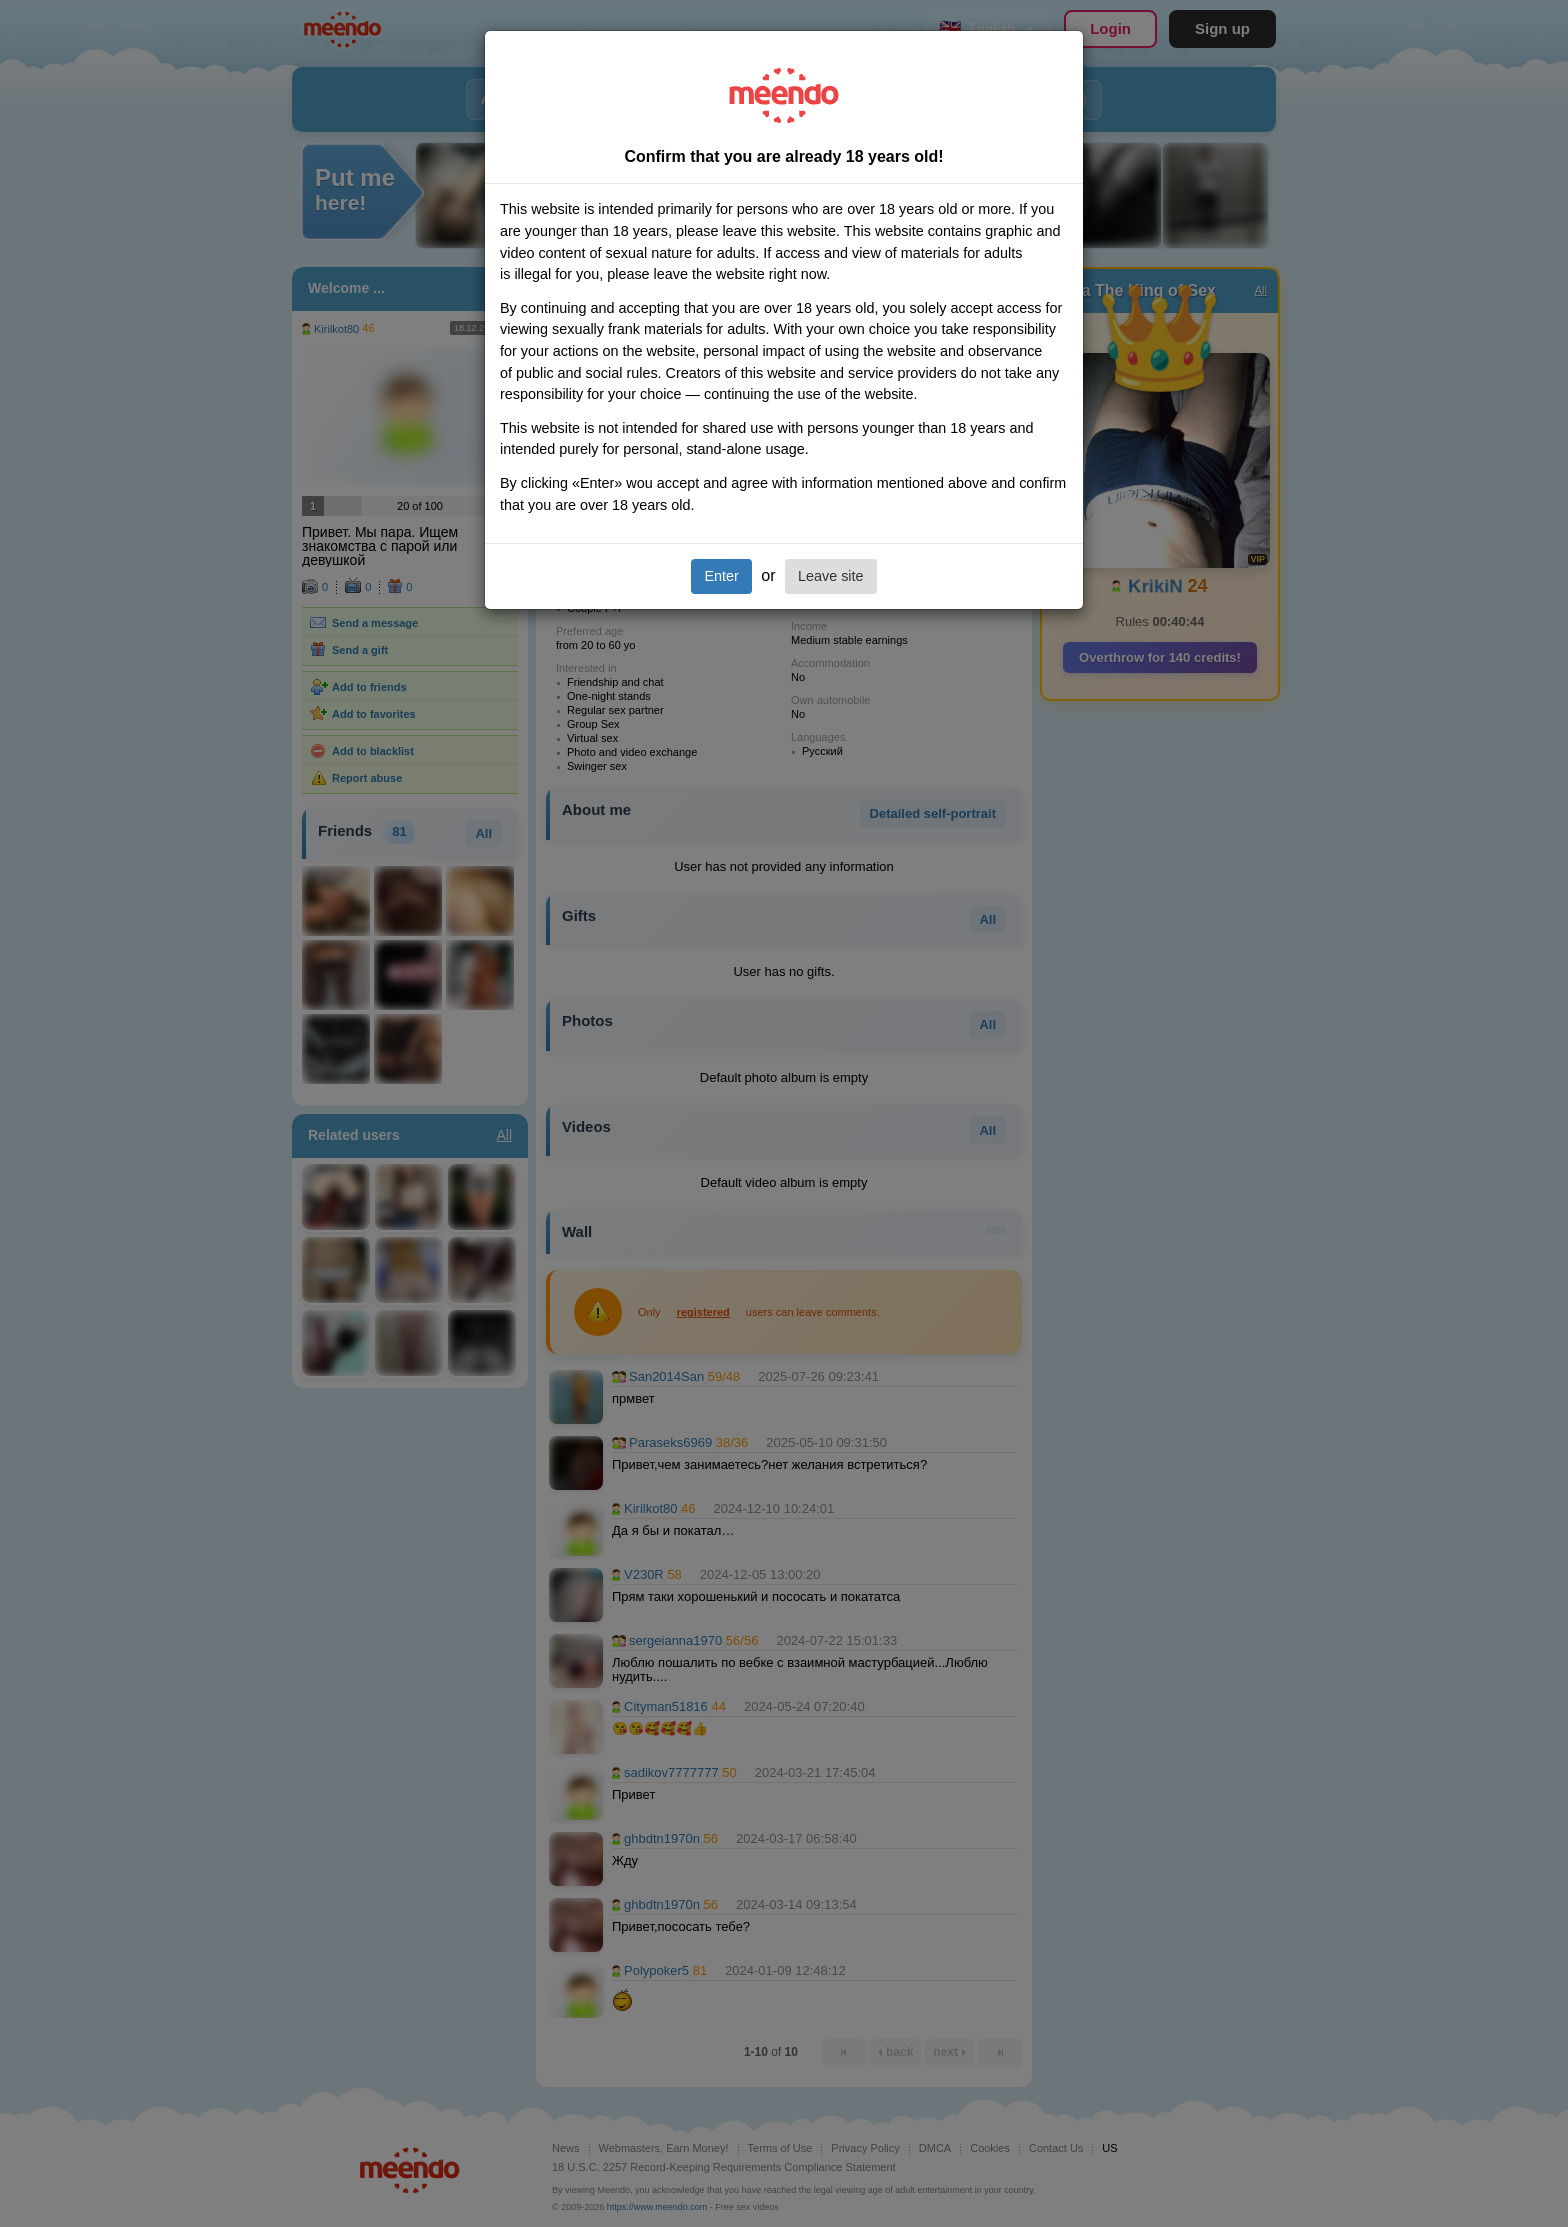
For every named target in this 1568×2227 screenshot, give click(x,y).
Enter (721, 576)
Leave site (831, 576)
